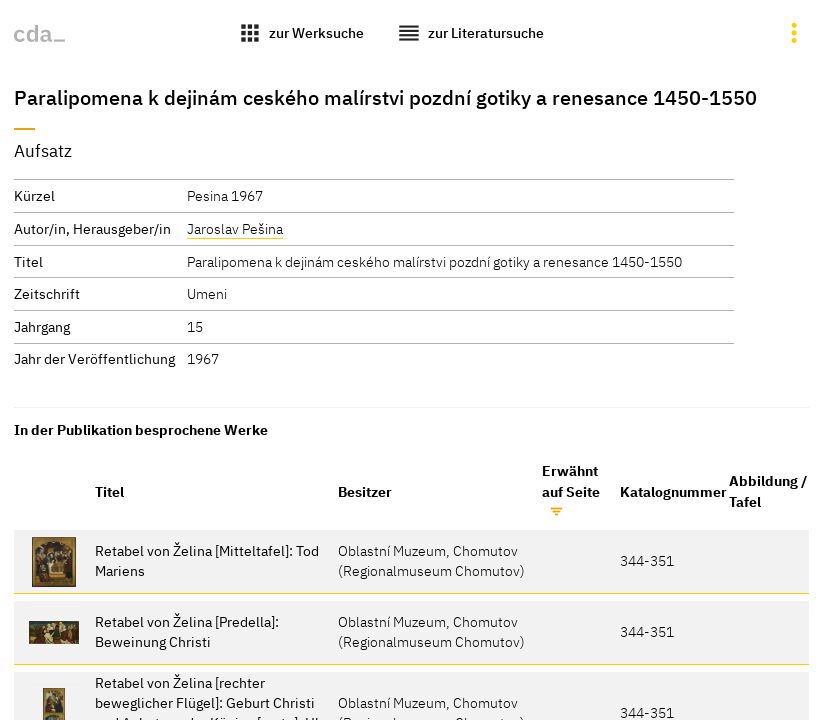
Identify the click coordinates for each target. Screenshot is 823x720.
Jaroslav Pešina (235, 228)
